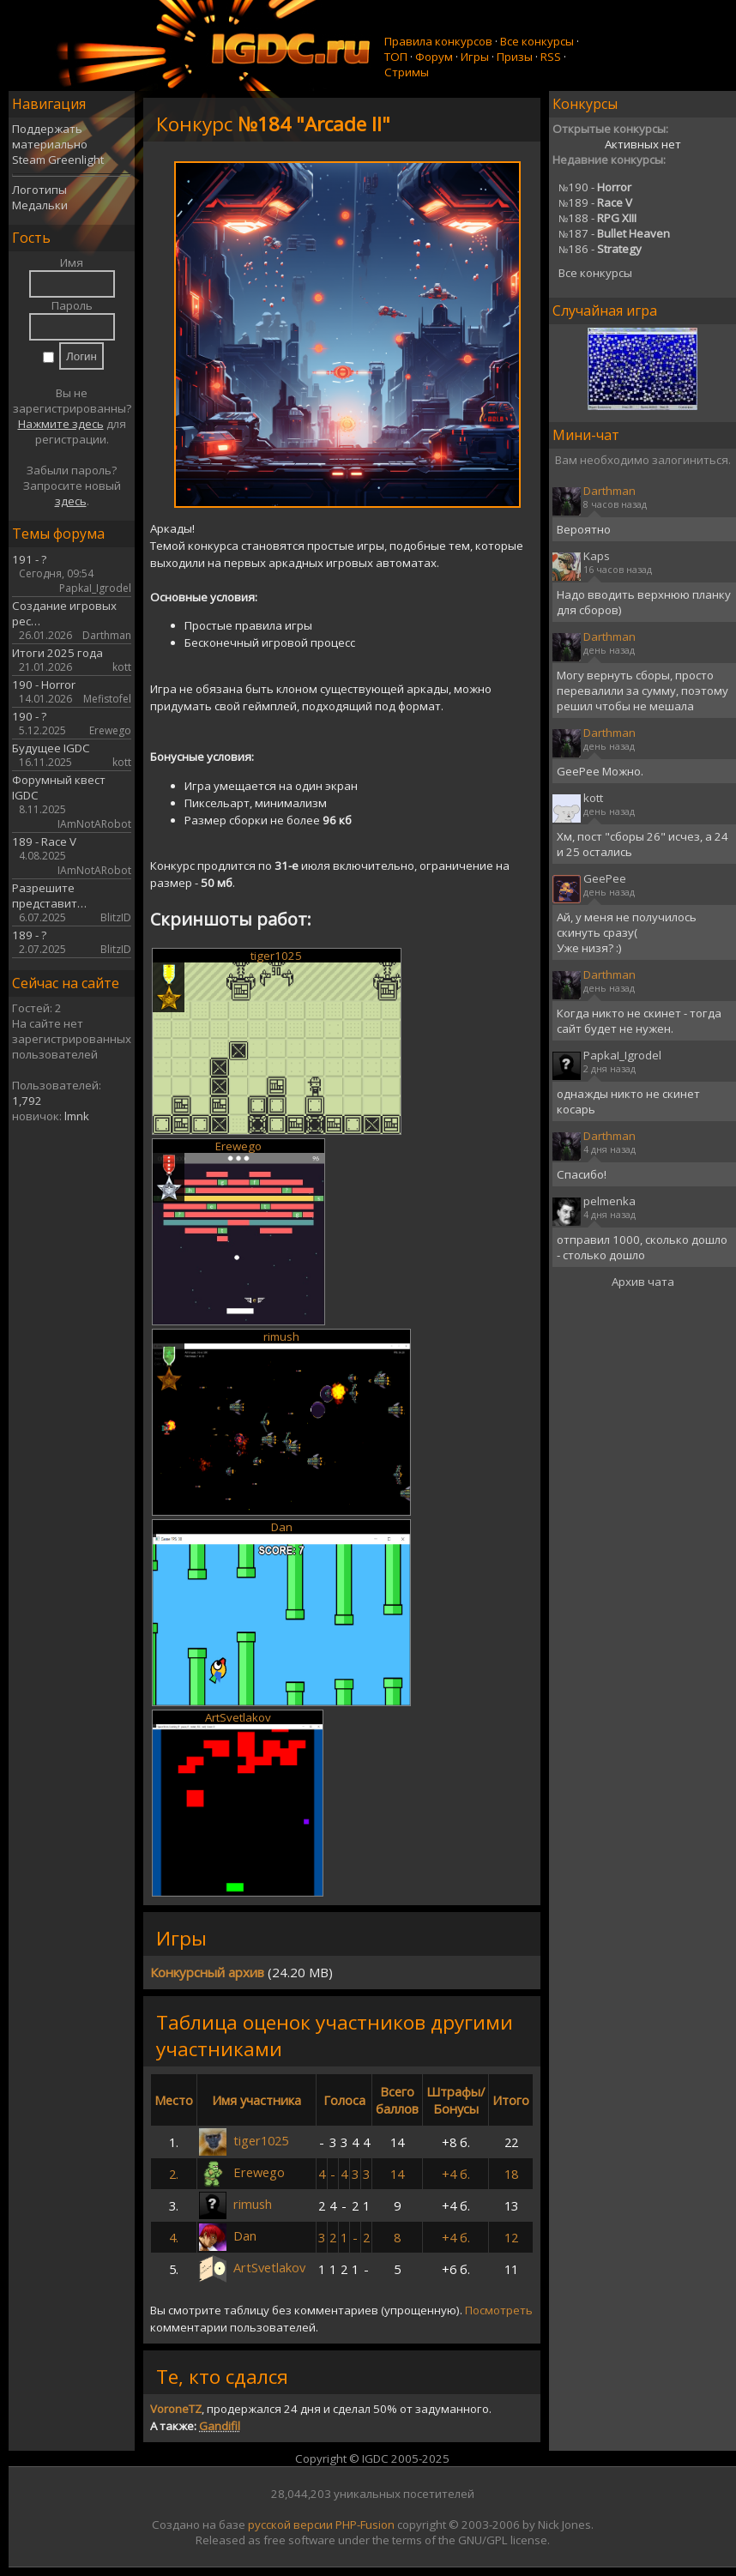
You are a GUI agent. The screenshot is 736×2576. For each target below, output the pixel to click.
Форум (434, 56)
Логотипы (39, 189)
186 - (600, 248)
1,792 (27, 1100)
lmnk (76, 1116)
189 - (595, 202)
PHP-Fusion (365, 2524)
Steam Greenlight (58, 159)
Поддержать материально (49, 136)
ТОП (395, 56)
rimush (281, 1336)
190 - (594, 187)
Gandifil (219, 2426)
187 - (614, 233)
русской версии (290, 2524)
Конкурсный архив (207, 1972)
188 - (597, 218)
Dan (282, 1527)
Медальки (40, 205)
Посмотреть (499, 2310)
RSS (550, 56)
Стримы (406, 72)
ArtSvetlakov (238, 1717)
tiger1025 (276, 955)
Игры (475, 56)
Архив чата (643, 1281)
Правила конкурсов (438, 41)
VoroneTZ (176, 2408)
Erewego (238, 1146)
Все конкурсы (537, 41)
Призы (515, 56)
